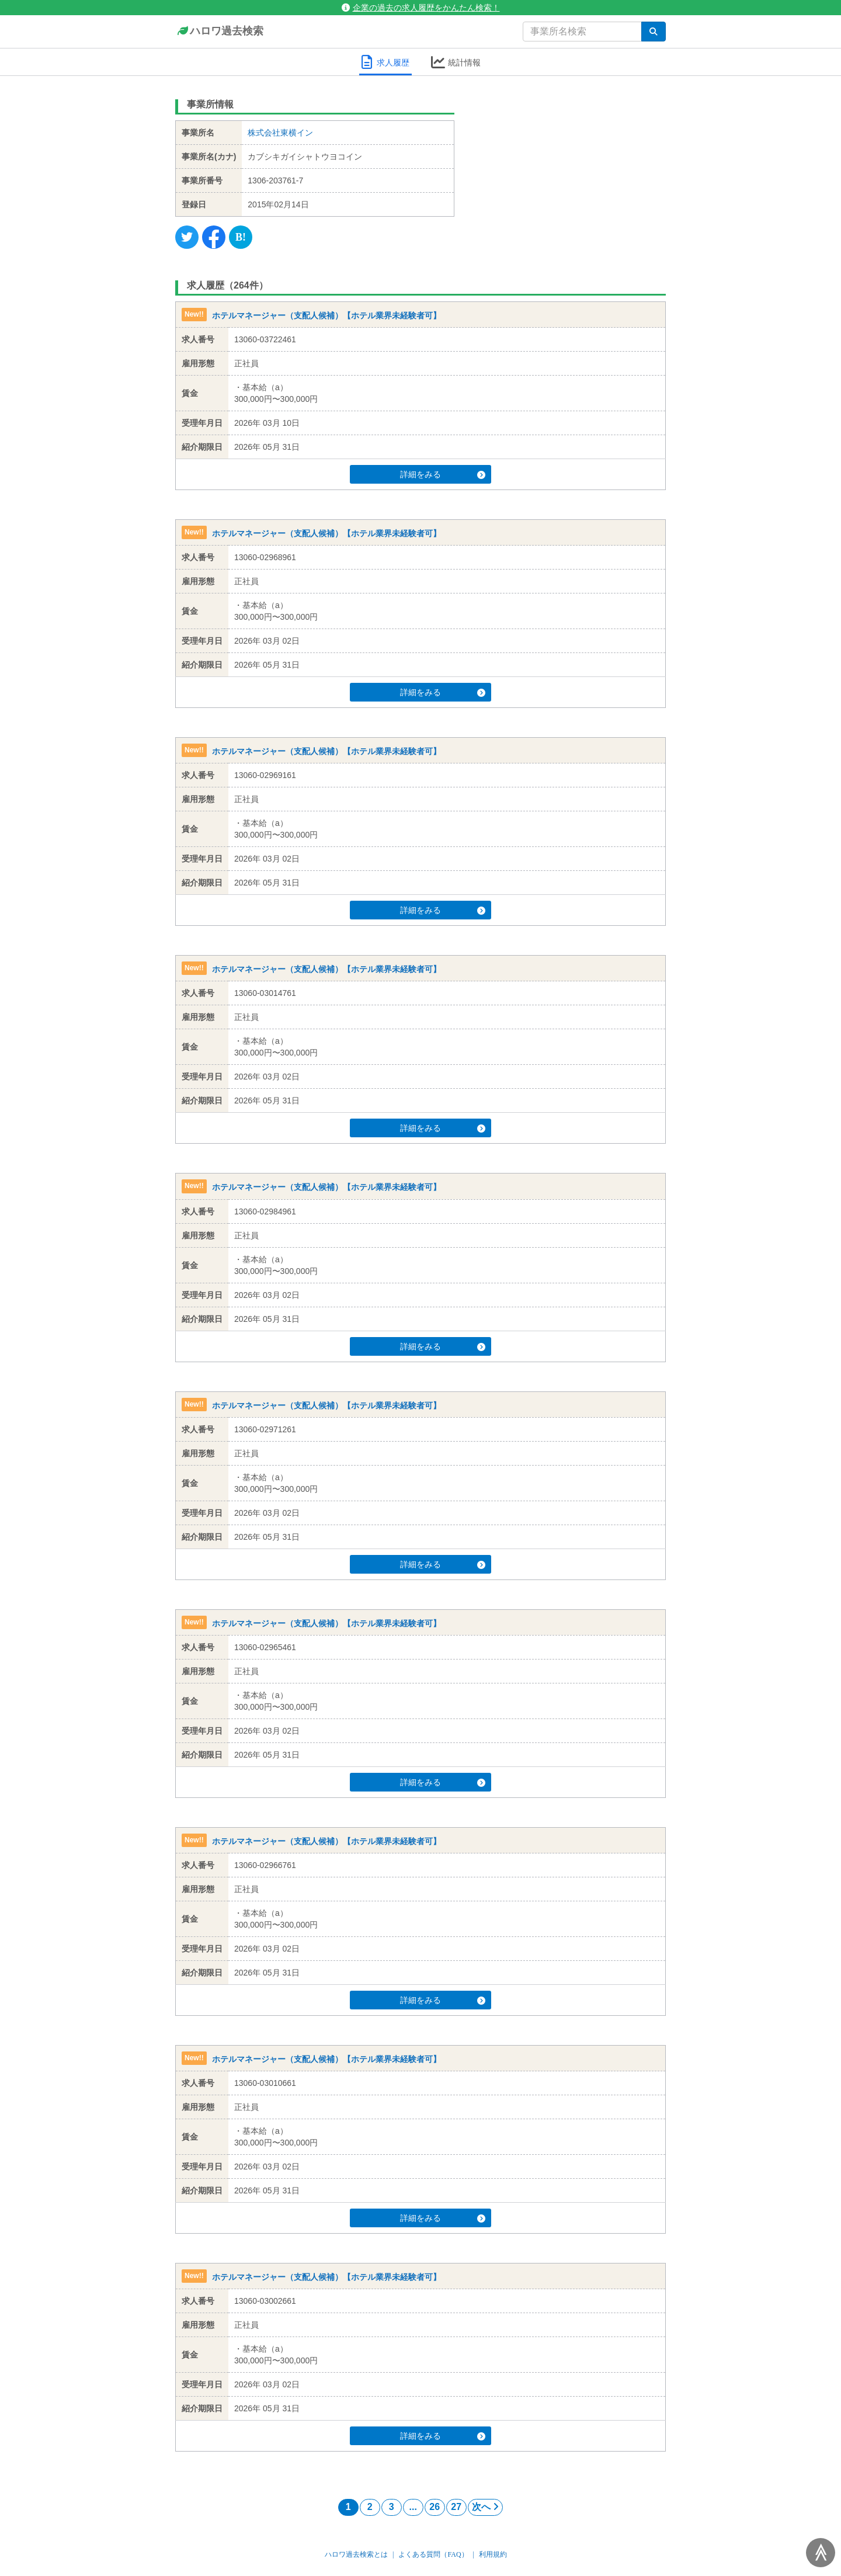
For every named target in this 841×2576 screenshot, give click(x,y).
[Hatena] (240, 237)
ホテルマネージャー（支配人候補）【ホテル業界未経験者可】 (326, 315)
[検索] (653, 31)
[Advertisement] (569, 166)
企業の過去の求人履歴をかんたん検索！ (421, 7)
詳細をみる (442, 474)
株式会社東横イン (280, 132)
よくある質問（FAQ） (433, 2554)
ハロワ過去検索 (219, 31)
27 (456, 2507)
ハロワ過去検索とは (356, 2554)
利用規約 (493, 2554)
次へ (485, 2507)
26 (434, 2507)
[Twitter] (187, 237)
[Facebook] (213, 237)
